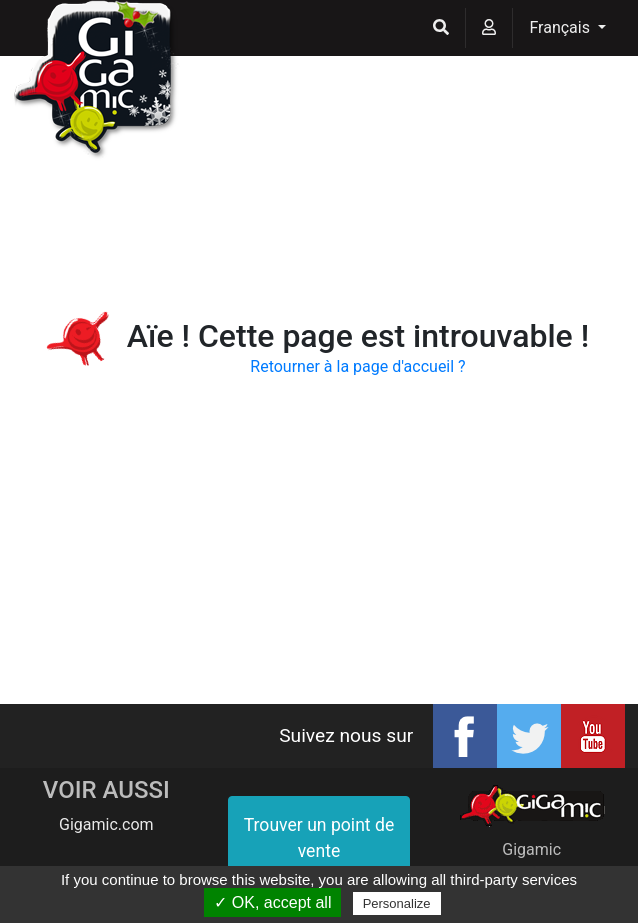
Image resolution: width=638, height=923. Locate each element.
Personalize (397, 903)
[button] (441, 28)
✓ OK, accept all (272, 902)
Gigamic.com (106, 824)
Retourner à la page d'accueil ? (357, 366)
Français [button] (561, 27)
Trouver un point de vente (319, 838)
